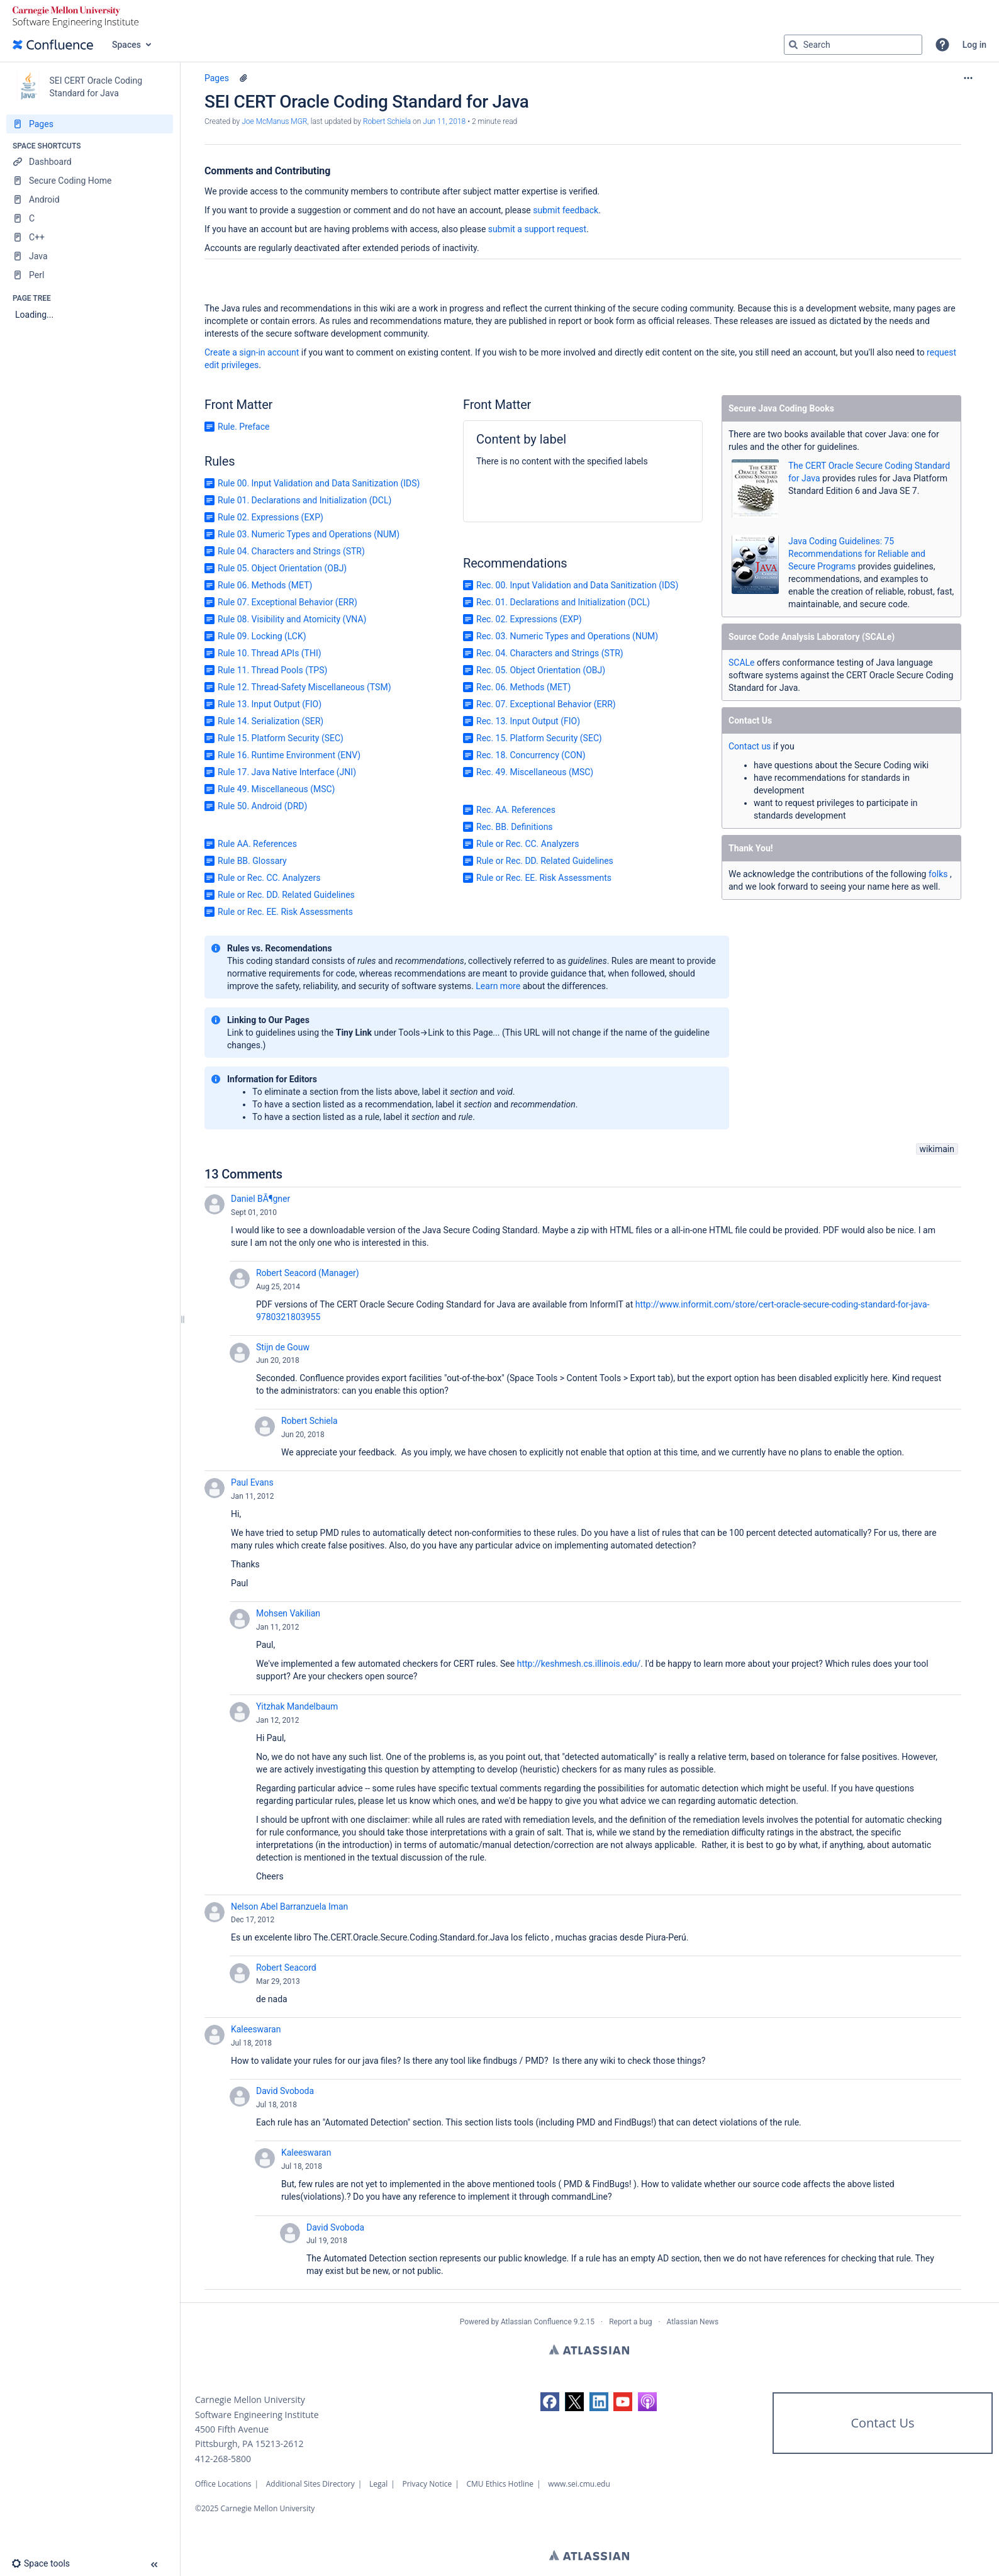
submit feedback (565, 210)
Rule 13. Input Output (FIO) (269, 704)
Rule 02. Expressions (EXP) (270, 517)
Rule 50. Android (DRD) (262, 806)
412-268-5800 (223, 2459)
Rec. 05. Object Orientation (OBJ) (540, 670)
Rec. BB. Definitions (514, 827)
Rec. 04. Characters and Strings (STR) (549, 653)
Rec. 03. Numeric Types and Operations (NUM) (567, 636)
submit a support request (537, 229)
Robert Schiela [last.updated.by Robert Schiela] (387, 121)
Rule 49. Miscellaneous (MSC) (276, 789)
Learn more (498, 986)
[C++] (89, 237)
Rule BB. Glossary (252, 861)
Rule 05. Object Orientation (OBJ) (282, 568)
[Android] (89, 199)
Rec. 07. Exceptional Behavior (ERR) (546, 704)
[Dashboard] (89, 161)
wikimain (937, 1149)
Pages (216, 78)
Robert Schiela (309, 1421)
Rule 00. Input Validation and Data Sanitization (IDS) (319, 483)
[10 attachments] (243, 78)
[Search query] (853, 45)
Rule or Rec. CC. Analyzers (269, 878)
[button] (942, 45)
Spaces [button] (126, 45)
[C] (89, 218)
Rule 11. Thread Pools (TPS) (272, 670)
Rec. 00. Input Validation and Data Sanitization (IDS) (577, 585)
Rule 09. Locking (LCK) (262, 636)
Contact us (750, 746)
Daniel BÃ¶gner (260, 1199)
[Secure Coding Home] (89, 180)
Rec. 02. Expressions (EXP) (529, 619)
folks (938, 874)
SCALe (741, 663)
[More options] (968, 78)
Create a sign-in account (251, 352)
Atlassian (589, 2349)
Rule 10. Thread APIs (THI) (269, 653)
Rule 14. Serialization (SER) (270, 721)
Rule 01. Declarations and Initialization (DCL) (304, 500)
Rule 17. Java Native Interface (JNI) (287, 772)
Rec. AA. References (515, 810)
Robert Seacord (286, 1968)
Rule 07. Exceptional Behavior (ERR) (287, 602)
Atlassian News (693, 2321)
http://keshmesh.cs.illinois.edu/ (579, 1664)
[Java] (89, 256)
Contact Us (882, 2422)
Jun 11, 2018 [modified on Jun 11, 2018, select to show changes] (444, 121)
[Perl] (89, 275)
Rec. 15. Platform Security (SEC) (539, 738)
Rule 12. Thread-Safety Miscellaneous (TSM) (304, 687)
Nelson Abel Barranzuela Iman (289, 1906)
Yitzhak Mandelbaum (297, 1706)
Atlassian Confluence (536, 2321)
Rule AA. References (257, 844)
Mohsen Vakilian (288, 1613)
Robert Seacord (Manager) (307, 1273)
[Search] (793, 45)
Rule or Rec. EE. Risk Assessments (285, 912)
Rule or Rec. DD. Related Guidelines (286, 895)
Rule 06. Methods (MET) (265, 585)
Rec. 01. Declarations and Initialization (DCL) (563, 602)
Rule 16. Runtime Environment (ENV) (289, 755)
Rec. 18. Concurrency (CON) (531, 755)
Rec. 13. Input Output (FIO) (528, 721)
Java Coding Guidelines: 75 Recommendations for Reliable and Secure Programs (856, 553)
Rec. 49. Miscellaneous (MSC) (534, 772)
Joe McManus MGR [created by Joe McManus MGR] (274, 121)
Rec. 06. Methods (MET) (523, 687)
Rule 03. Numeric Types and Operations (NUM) (308, 534)
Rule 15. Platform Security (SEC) (280, 738)
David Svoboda (285, 2091)
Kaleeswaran (256, 2029)
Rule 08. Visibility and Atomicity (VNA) (292, 619)
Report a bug (630, 2321)
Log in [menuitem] (974, 45)
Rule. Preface (243, 427)
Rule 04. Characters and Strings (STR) (291, 551)
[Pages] (89, 124)
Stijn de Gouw (283, 1347)
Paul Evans (252, 1482)
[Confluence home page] (52, 45)
